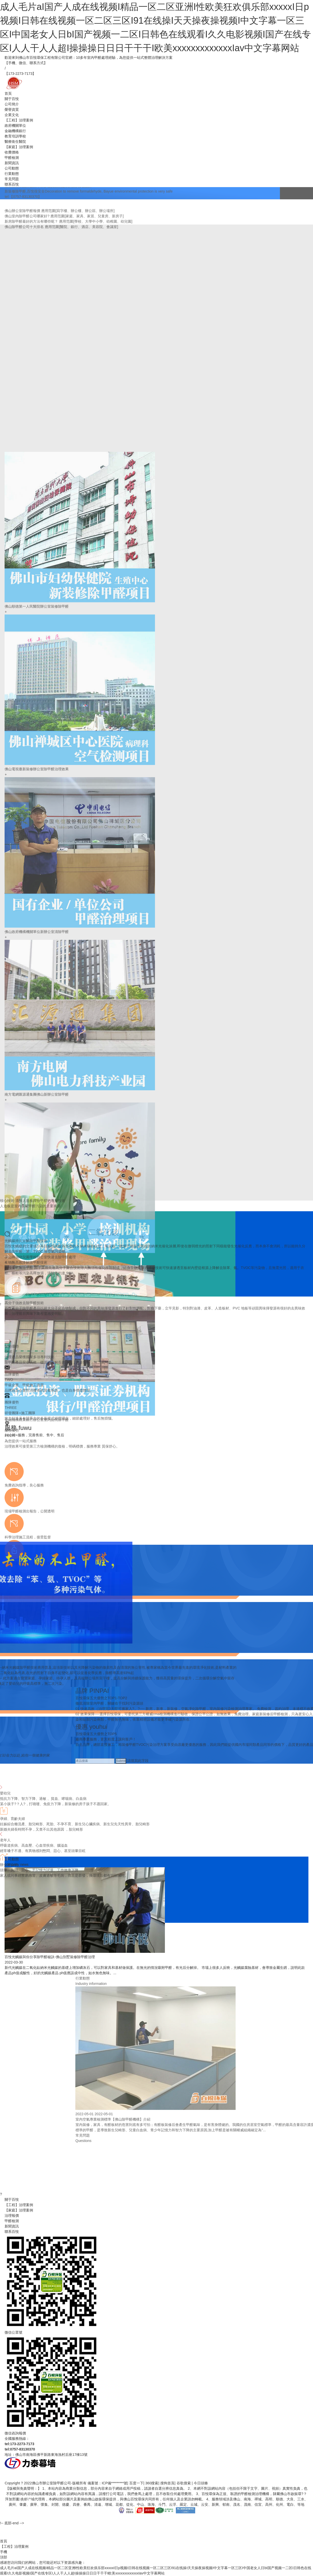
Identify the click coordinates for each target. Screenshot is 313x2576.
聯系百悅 (12, 184)
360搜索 (151, 2483)
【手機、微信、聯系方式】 (26, 63)
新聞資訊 (12, 163)
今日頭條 (201, 2483)
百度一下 (136, 2483)
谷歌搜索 (184, 2483)
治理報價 (12, 2215)
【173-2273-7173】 (20, 74)
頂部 (3, 2557)
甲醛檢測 (12, 158)
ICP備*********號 (114, 2483)
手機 (3, 2552)
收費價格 (12, 152)
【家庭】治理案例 (19, 147)
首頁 (8, 93)
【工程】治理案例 (19, 120)
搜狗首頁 (167, 2483)
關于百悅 (12, 99)
